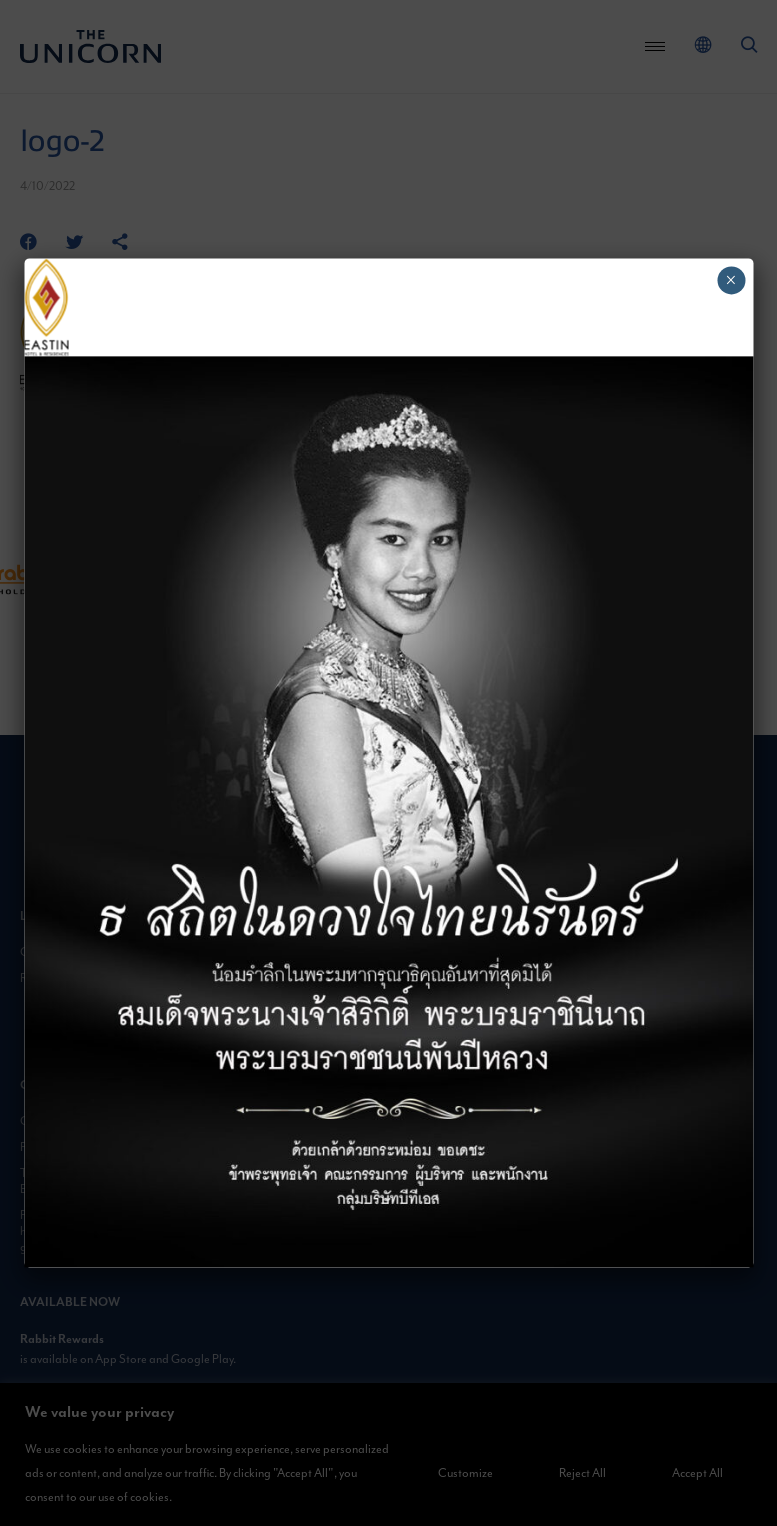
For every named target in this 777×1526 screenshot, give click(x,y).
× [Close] (730, 280)
